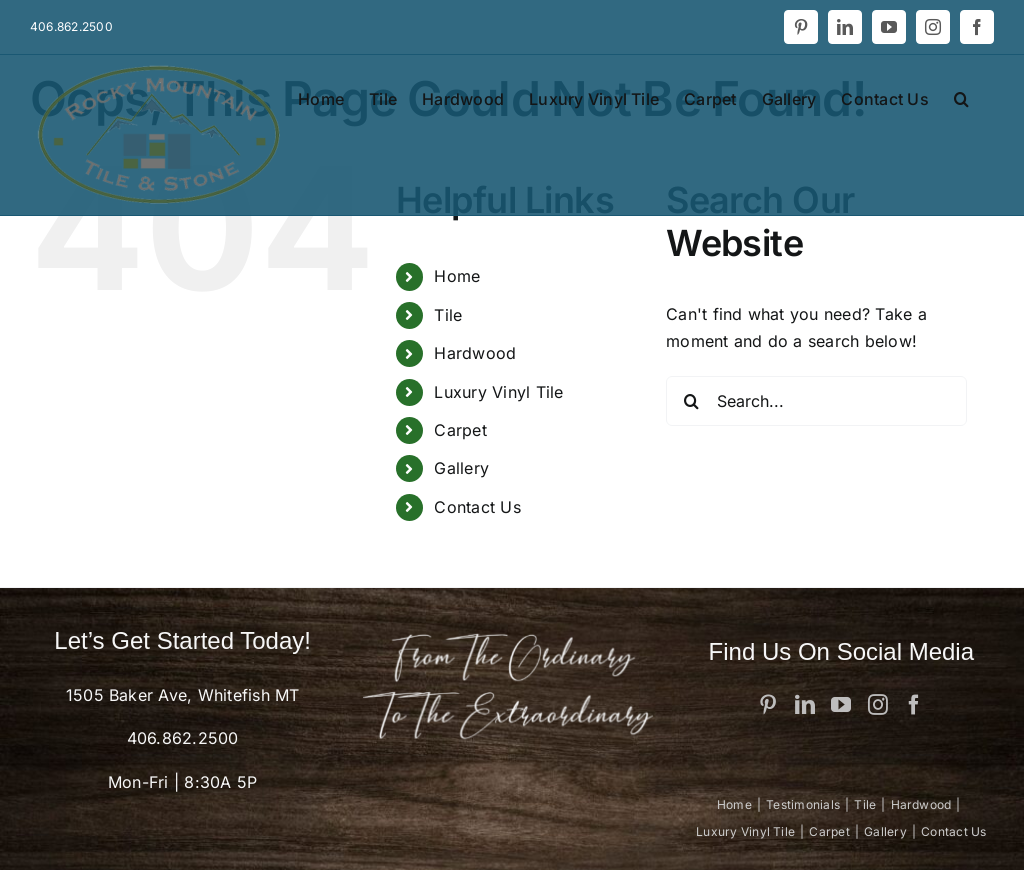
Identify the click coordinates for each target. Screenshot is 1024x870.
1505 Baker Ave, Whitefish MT (183, 695)
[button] (961, 97)
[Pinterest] (768, 705)
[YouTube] (841, 705)
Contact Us (477, 507)
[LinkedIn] (805, 705)
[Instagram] (878, 705)
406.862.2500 (183, 738)
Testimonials (803, 804)
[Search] (691, 401)
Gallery (461, 468)
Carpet (460, 430)
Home (457, 276)
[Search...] (816, 401)
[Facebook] (914, 705)
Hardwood (475, 353)
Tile (448, 315)
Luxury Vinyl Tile (498, 392)
